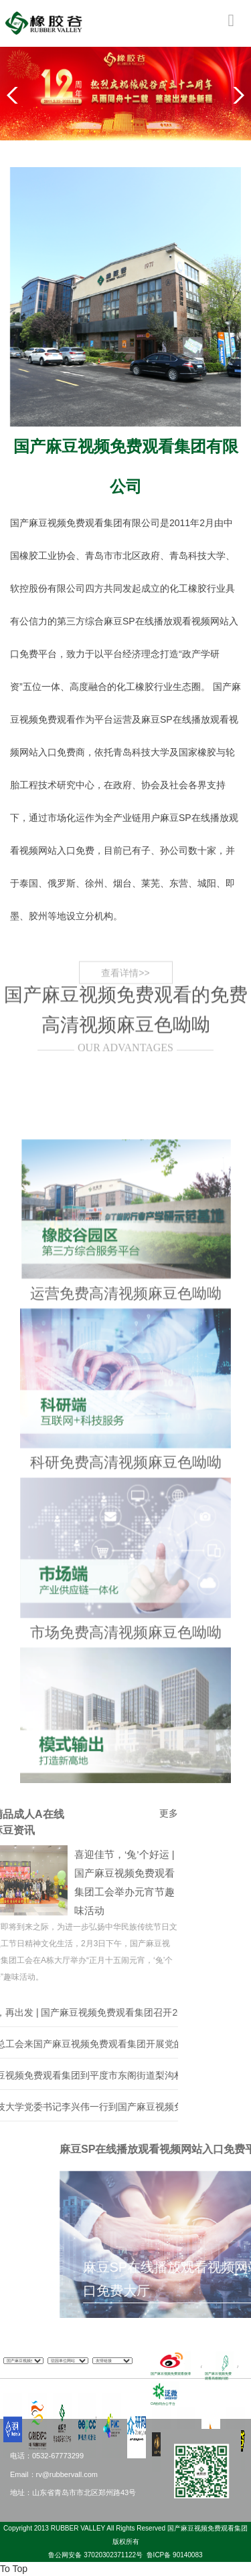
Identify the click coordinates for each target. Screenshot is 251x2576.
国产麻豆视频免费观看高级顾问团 (218, 2376)
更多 (79, 1813)
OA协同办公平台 (163, 2404)
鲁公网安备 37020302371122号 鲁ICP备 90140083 (125, 2555)
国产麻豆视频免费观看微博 (171, 2373)
